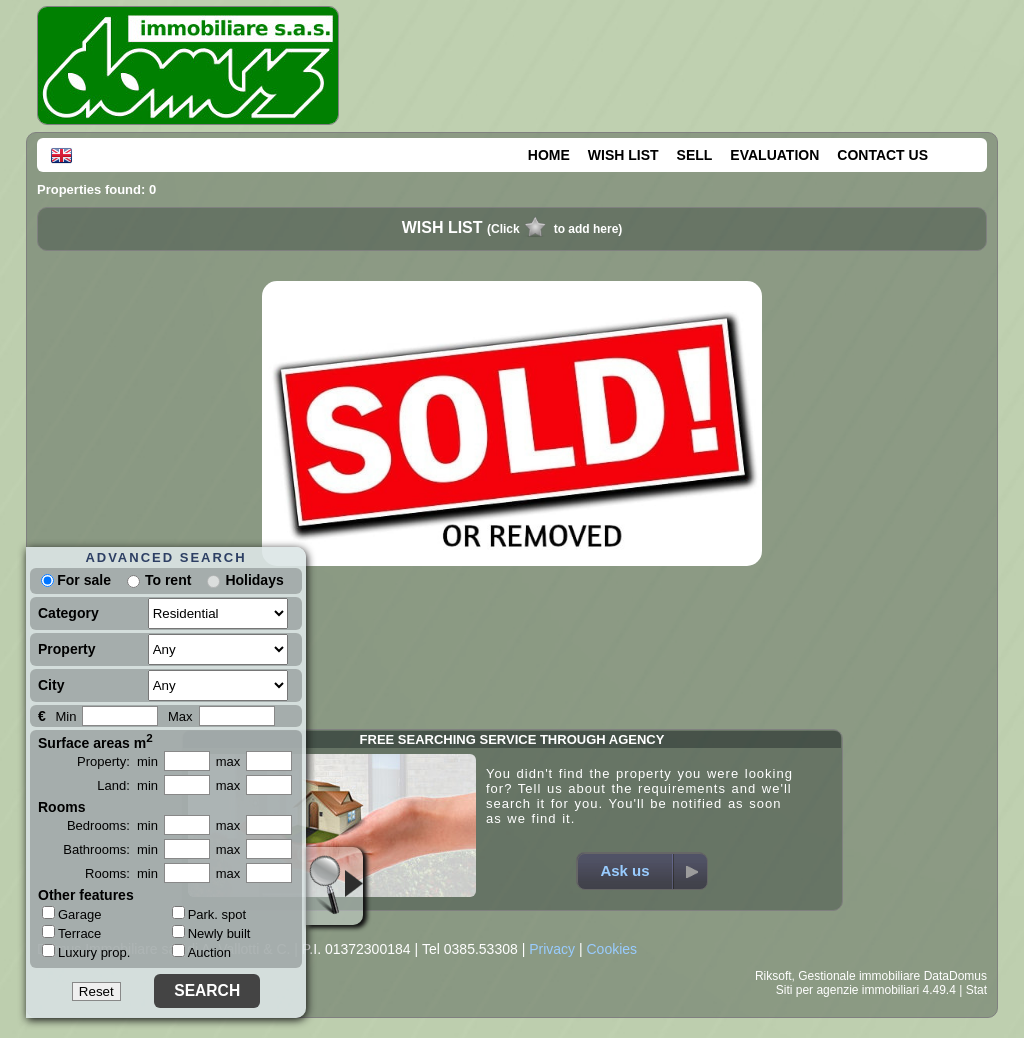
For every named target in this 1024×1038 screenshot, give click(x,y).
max (228, 761)
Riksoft (773, 976)
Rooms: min (121, 873)
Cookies (611, 949)
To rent (168, 580)
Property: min (117, 761)
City (51, 685)
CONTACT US (882, 155)
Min (65, 716)
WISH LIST (623, 155)
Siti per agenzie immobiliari (847, 990)
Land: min (127, 785)
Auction (201, 952)
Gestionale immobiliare (859, 976)
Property (67, 649)
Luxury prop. (86, 952)
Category (68, 613)
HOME (549, 155)
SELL (695, 155)
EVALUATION (774, 155)
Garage (71, 914)
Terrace (71, 933)
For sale (76, 580)
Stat (976, 990)
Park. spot (209, 914)
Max (180, 716)
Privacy (552, 949)
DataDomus (955, 976)
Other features (86, 895)
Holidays (254, 580)
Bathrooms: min (110, 849)
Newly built (211, 933)
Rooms (61, 807)
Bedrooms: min (112, 825)
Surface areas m (95, 741)
